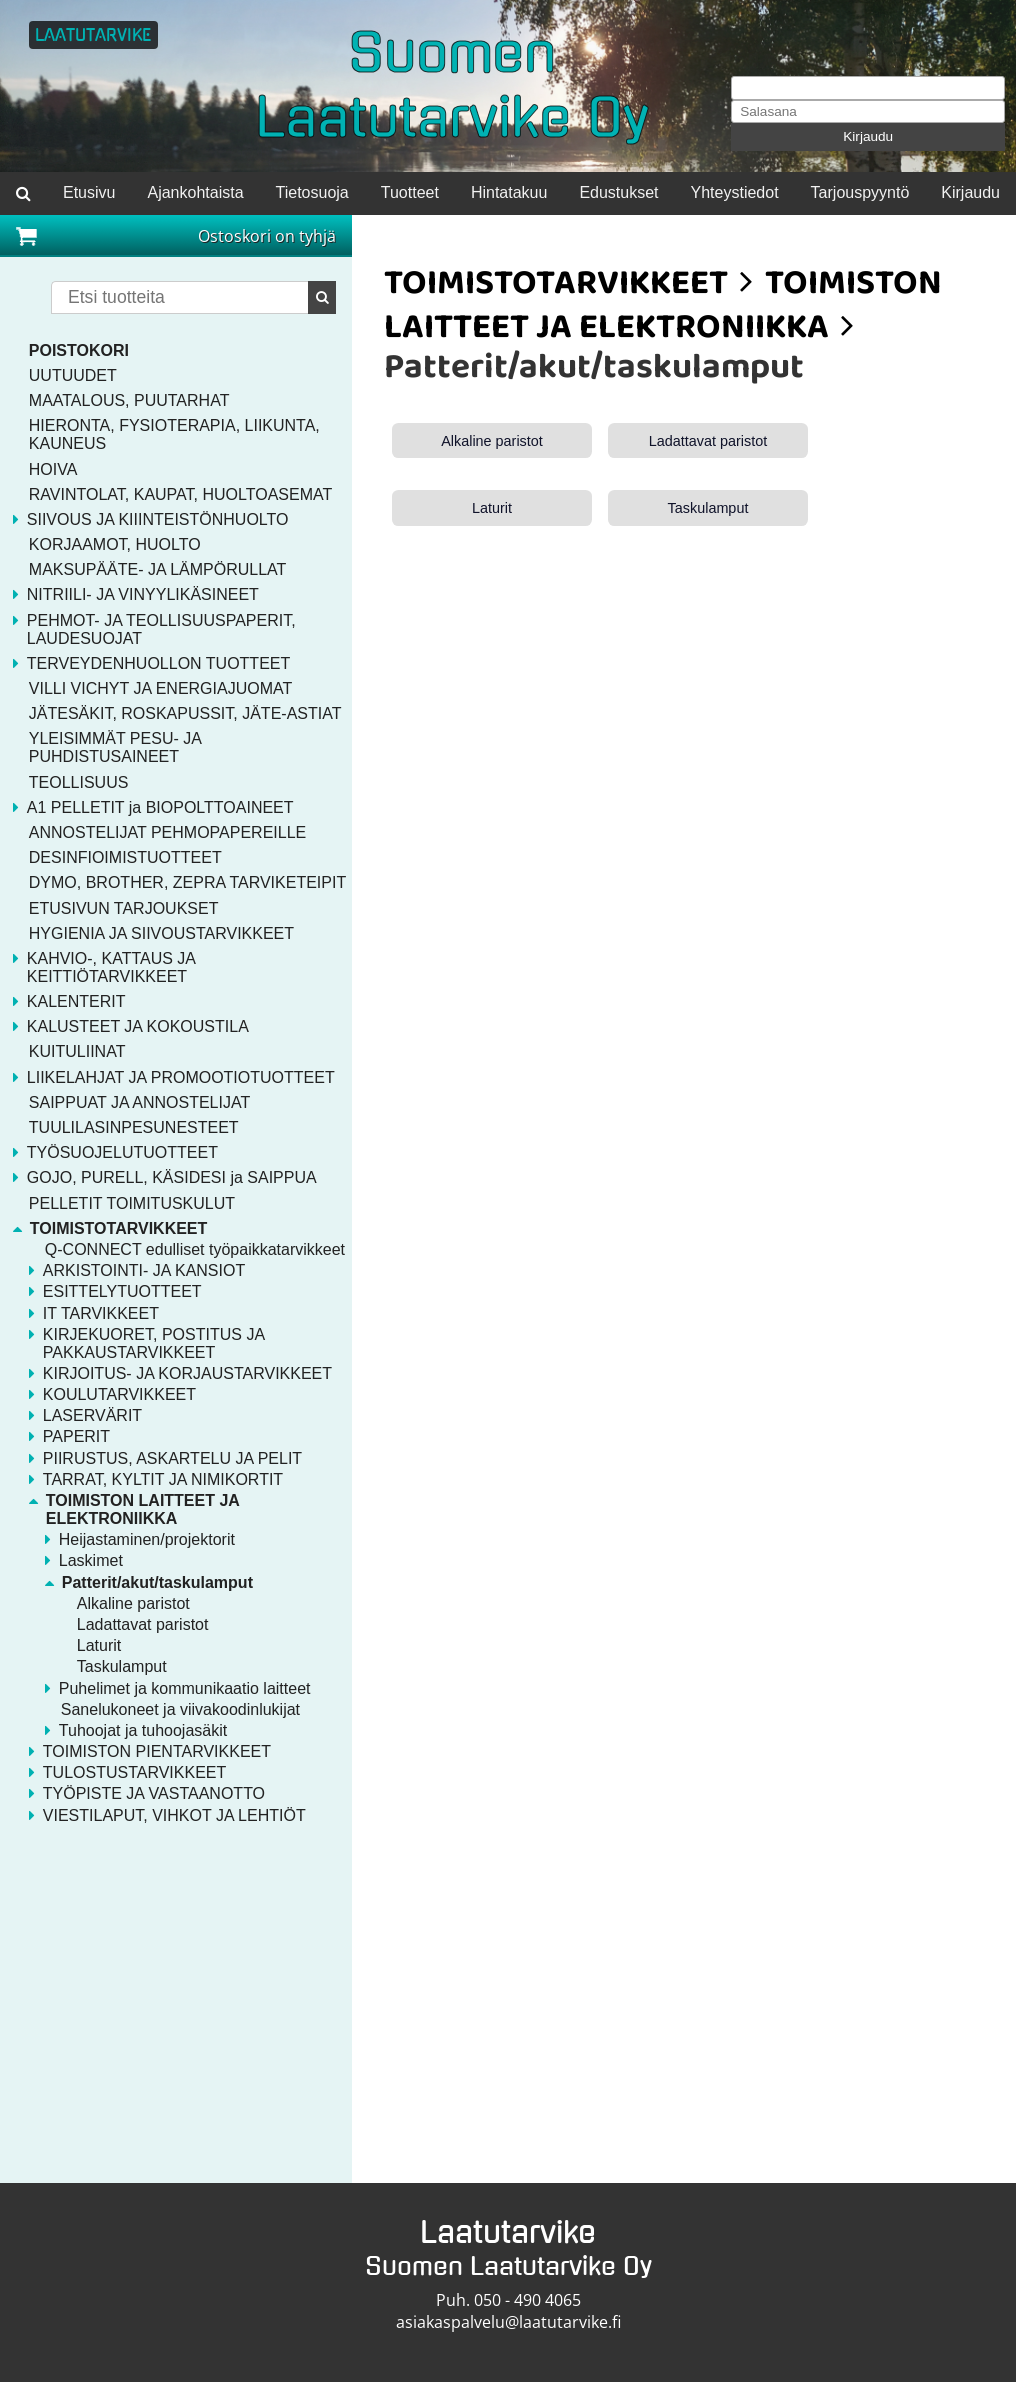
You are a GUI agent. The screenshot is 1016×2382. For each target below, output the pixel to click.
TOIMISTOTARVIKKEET (556, 286)
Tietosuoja (312, 192)
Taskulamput (708, 508)
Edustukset (618, 192)
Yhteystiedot (735, 192)
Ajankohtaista (195, 192)
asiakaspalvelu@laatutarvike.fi (508, 2322)
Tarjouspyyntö (860, 192)
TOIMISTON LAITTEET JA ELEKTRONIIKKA (663, 308)
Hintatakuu (509, 192)
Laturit (492, 508)
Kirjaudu (868, 136)
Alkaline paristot (492, 441)
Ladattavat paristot (708, 441)
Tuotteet (410, 192)
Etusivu (89, 192)
